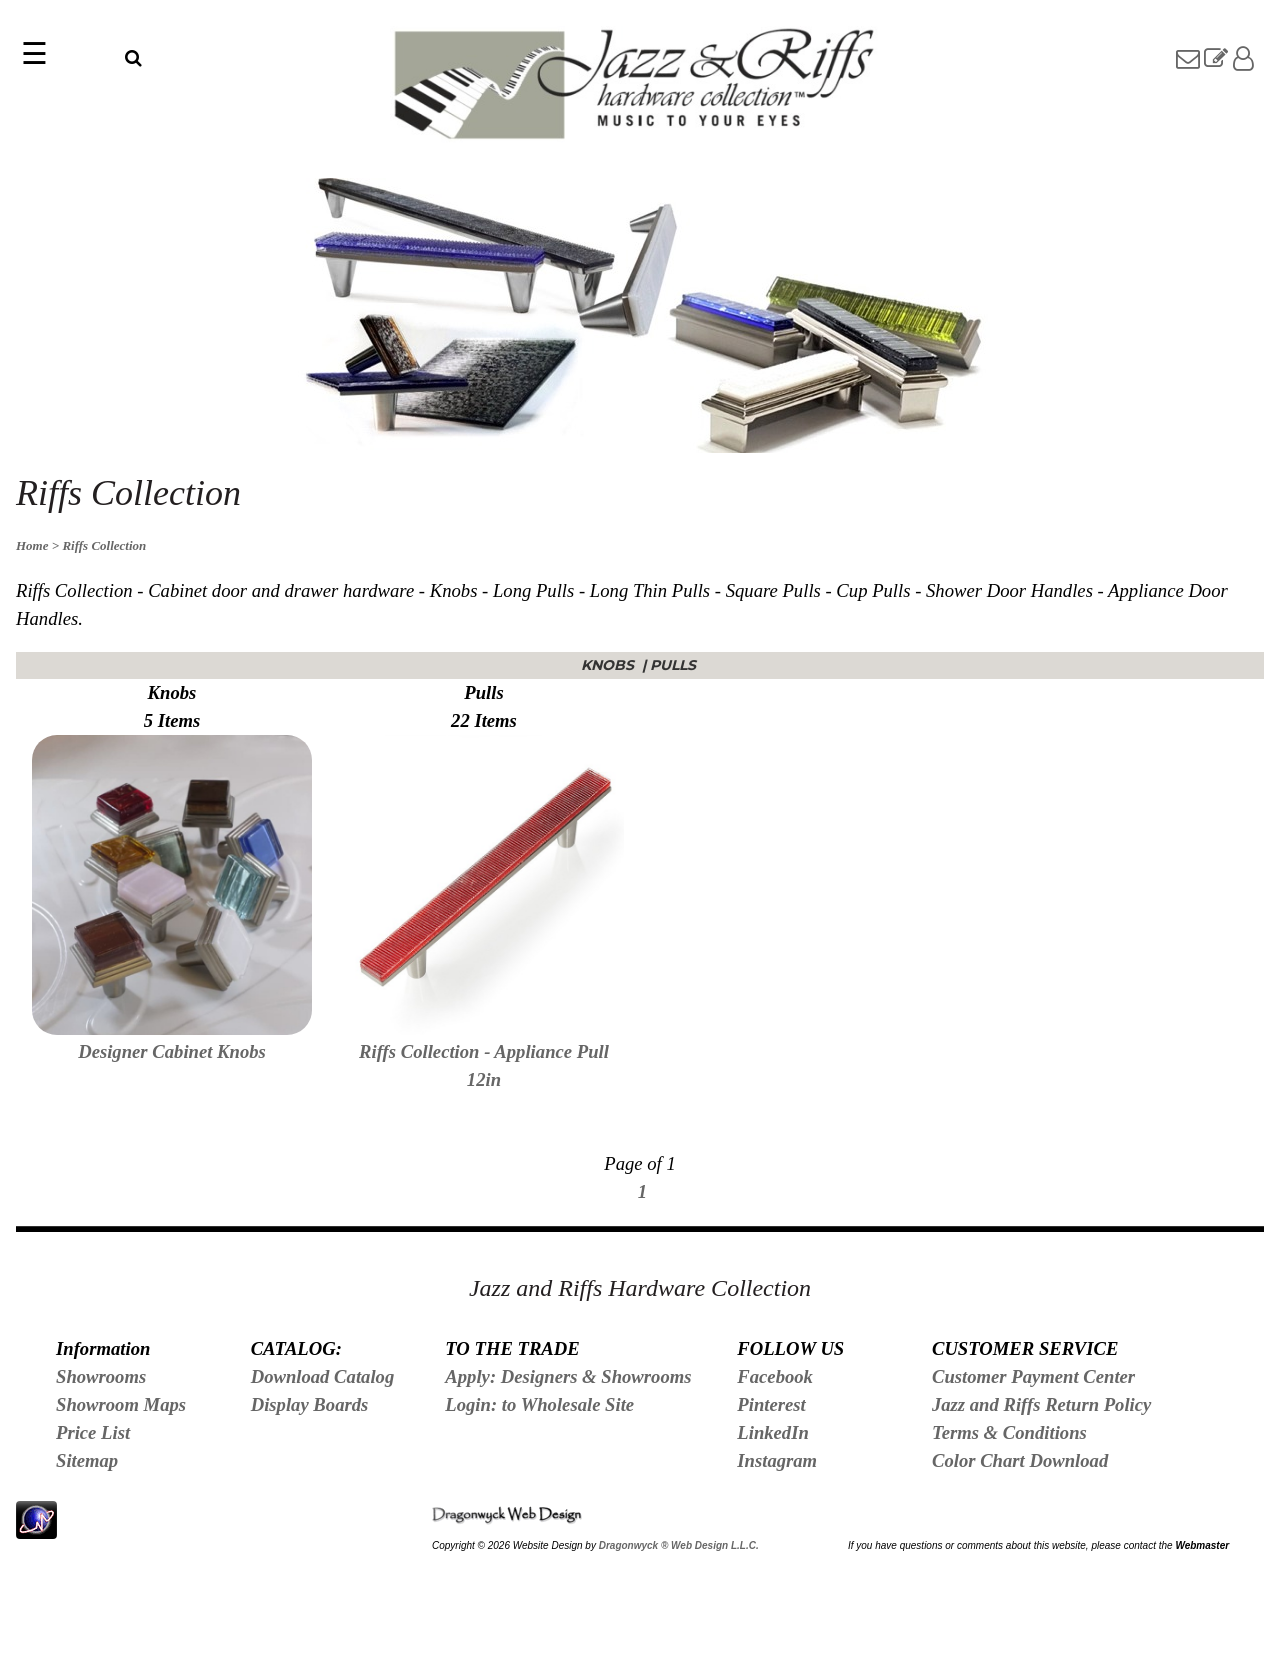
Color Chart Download (1020, 1460)
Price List (93, 1432)
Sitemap (87, 1460)
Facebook (775, 1376)
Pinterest (771, 1404)
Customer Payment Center (1033, 1376)
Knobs (609, 665)
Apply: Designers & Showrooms (568, 1376)
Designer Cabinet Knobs (172, 1051)
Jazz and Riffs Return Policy (1041, 1404)
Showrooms (101, 1376)
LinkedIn (773, 1432)
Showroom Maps (121, 1404)
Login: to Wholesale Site (539, 1404)
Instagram (777, 1460)
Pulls (675, 665)
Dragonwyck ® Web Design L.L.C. (679, 1545)
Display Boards (310, 1404)
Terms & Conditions (1009, 1432)
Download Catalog (323, 1376)
